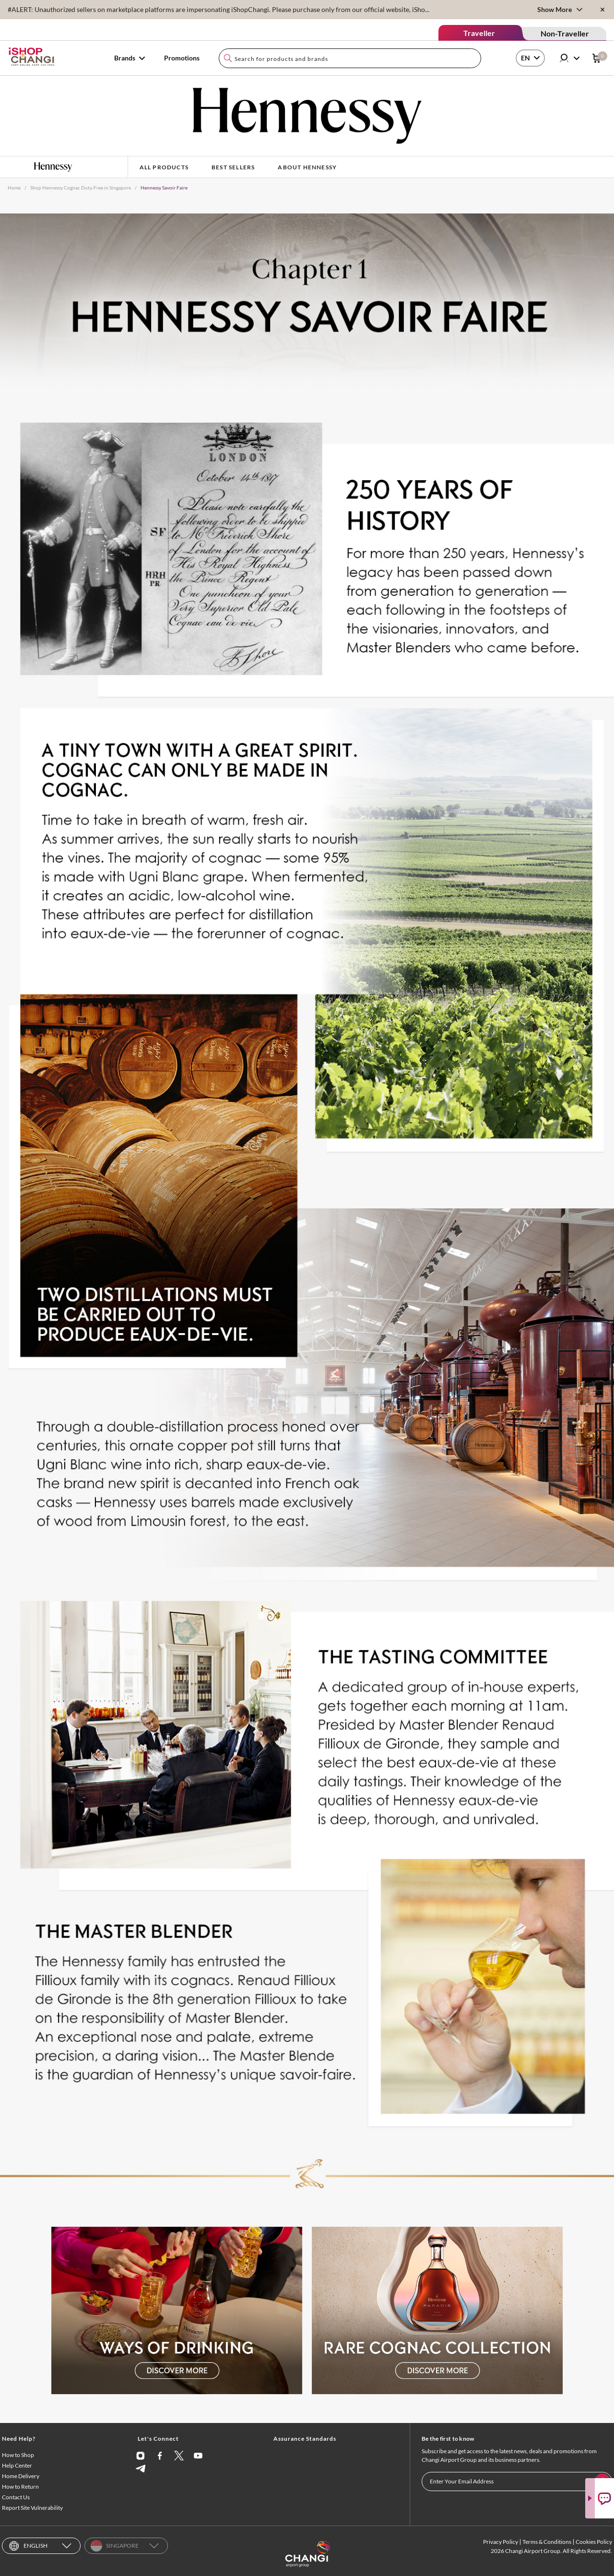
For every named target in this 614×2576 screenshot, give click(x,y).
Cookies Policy (594, 2541)
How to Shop (18, 2454)
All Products (164, 167)
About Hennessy (307, 167)
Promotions (182, 58)
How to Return (20, 2486)
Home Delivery (20, 2476)
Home (14, 187)
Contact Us (16, 2497)
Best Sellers (233, 167)
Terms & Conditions (546, 2541)
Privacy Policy (500, 2541)
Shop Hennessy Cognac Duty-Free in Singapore (80, 187)
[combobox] (350, 58)
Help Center (17, 2465)
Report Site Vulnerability (32, 2507)
